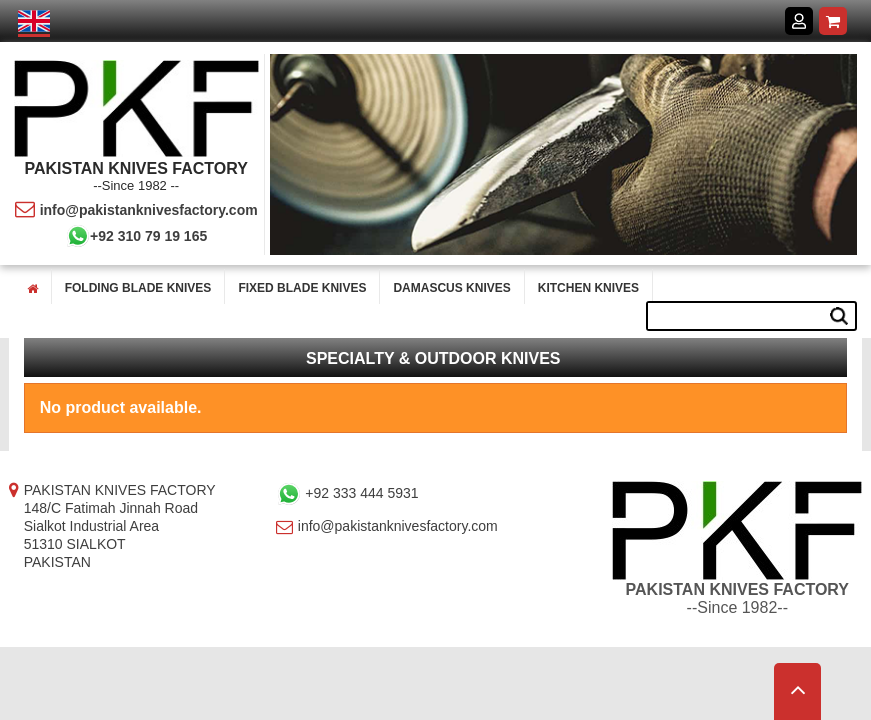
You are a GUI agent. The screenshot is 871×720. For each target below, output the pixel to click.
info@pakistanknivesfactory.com (136, 210)
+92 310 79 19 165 (136, 236)
